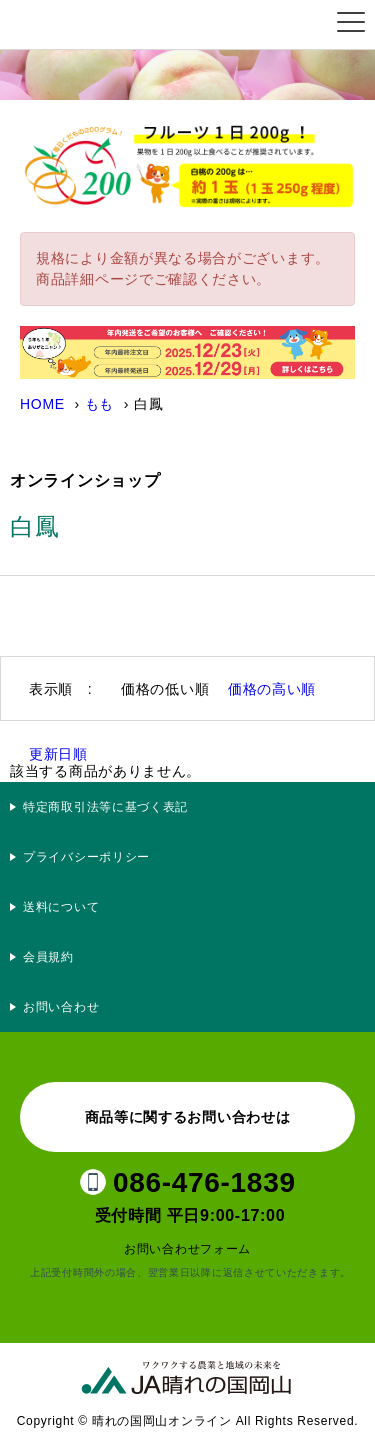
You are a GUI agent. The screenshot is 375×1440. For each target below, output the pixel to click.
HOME (42, 404)
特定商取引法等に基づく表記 (105, 807)
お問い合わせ (61, 1007)
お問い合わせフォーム (187, 1249)
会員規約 (48, 957)
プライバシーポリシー (93, 857)
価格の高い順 (272, 689)
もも (99, 404)
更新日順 (58, 754)
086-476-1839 (204, 1182)
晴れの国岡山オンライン (114, 25)
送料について (61, 907)
